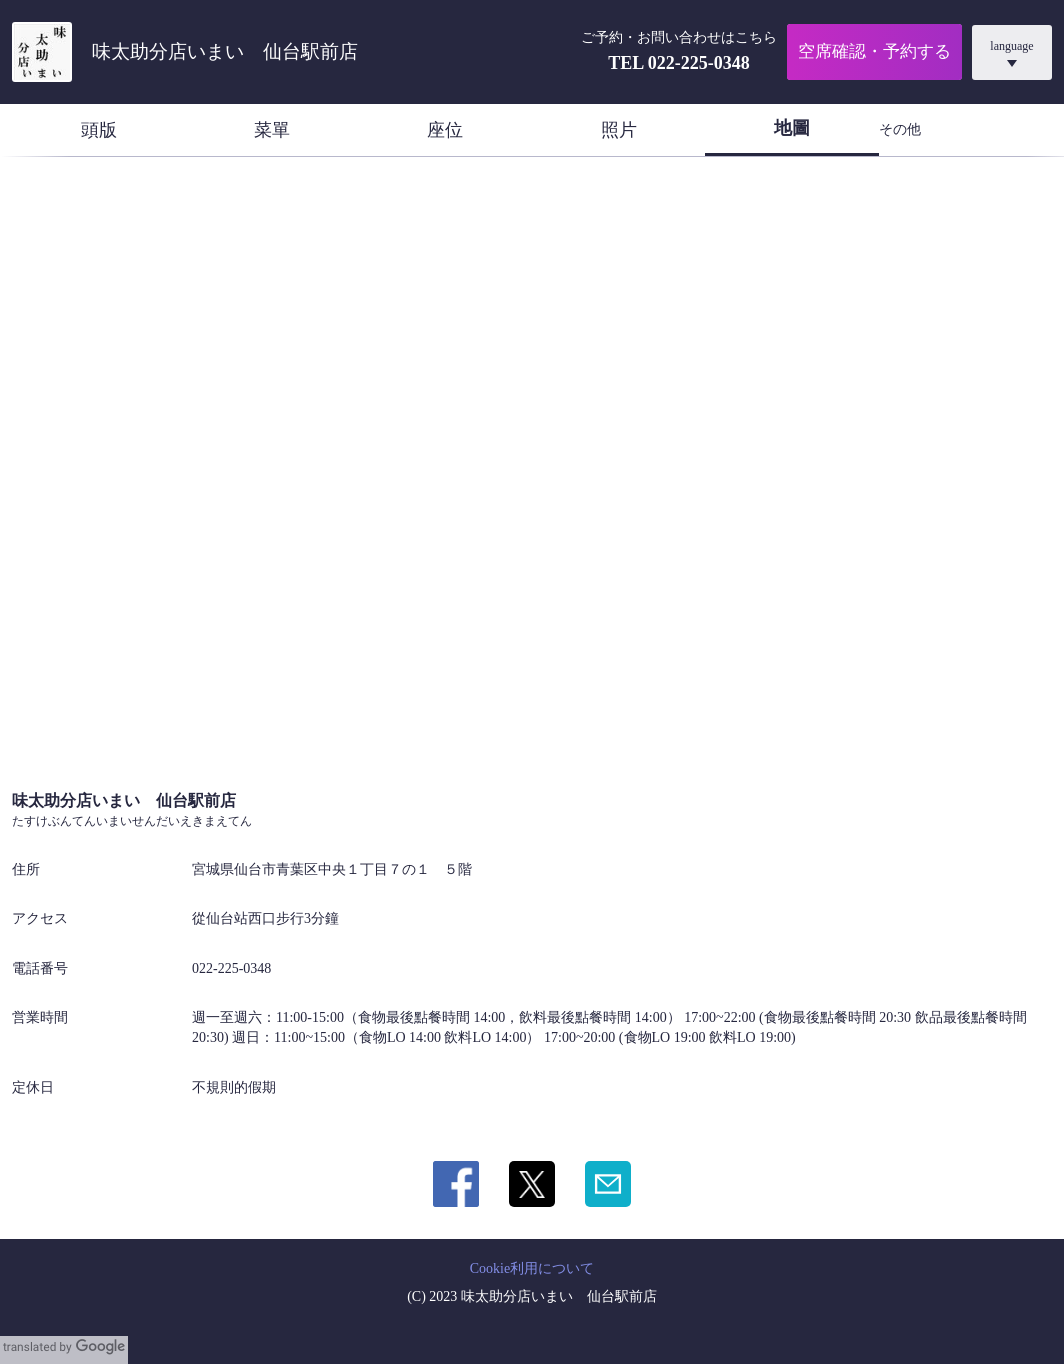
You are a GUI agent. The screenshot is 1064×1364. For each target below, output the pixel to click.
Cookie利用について (532, 1268)
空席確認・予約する (874, 51)
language (1011, 46)
